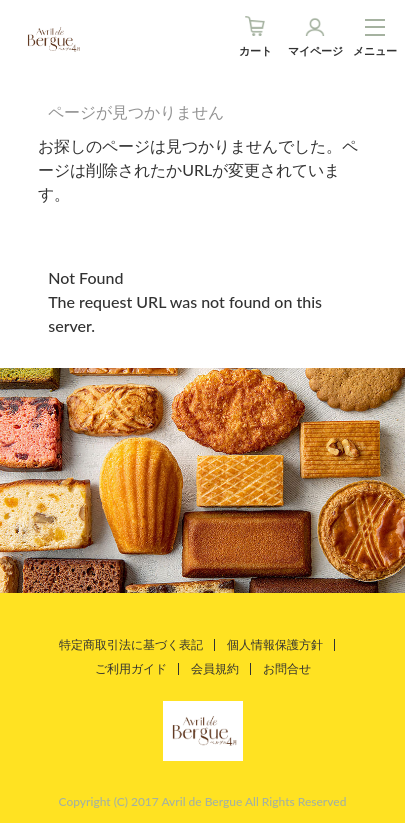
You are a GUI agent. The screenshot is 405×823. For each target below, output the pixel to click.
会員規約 (215, 668)
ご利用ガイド (131, 668)
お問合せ (287, 668)
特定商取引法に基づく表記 (131, 644)
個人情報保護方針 (275, 644)
